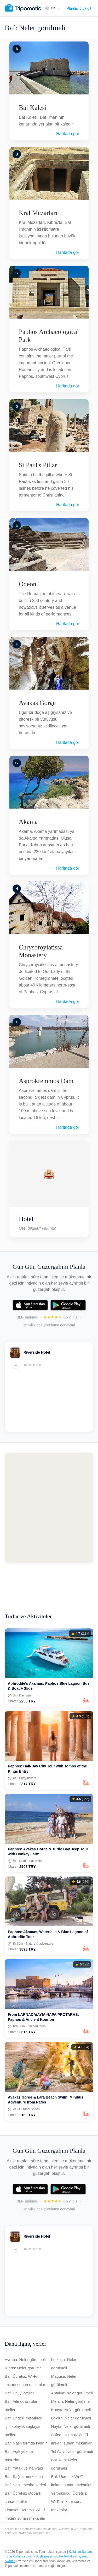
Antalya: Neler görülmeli (72, 2393)
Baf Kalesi (33, 107)
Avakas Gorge (37, 702)
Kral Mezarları (38, 212)
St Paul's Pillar (38, 465)
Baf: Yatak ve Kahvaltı (24, 2468)
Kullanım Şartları (80, 2552)
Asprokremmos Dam (46, 1080)
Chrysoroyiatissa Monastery (41, 951)
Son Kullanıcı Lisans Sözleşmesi (28, 2556)
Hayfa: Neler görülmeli (70, 2426)
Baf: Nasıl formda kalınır (26, 2443)
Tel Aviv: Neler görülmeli (72, 2451)
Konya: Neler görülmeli (71, 2409)
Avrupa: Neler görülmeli (25, 2359)
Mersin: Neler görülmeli (71, 2401)
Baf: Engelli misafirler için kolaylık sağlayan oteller (23, 2426)
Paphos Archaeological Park (49, 335)
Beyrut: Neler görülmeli (71, 2418)
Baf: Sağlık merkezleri (24, 2476)
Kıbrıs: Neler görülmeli (24, 2368)
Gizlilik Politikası (65, 2556)
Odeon (27, 584)
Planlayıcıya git (79, 8)
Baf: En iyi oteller (19, 2393)
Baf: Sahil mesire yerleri (25, 2485)
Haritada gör (67, 134)
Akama (28, 821)
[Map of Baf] (49, 1508)
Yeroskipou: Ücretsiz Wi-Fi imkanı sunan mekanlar (69, 2501)
